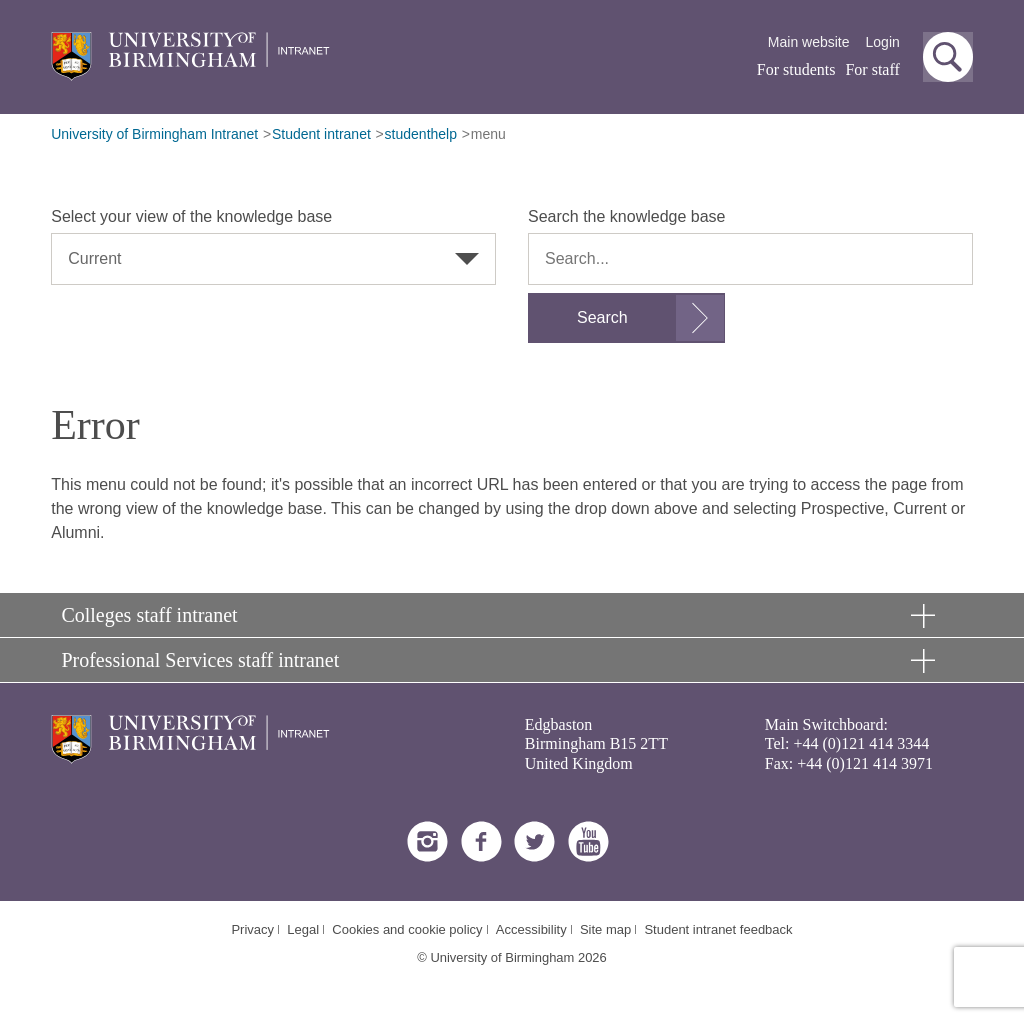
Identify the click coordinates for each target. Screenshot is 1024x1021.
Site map (605, 929)
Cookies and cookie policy (407, 929)
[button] (948, 57)
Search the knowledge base (626, 216)
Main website (809, 42)
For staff (872, 69)
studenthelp (421, 134)
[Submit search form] (626, 318)
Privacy (252, 929)
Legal (303, 929)
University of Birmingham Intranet (154, 134)
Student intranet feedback (718, 929)
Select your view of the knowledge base (191, 216)
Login (883, 42)
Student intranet (321, 134)
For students (796, 69)
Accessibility (531, 929)
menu (488, 134)
